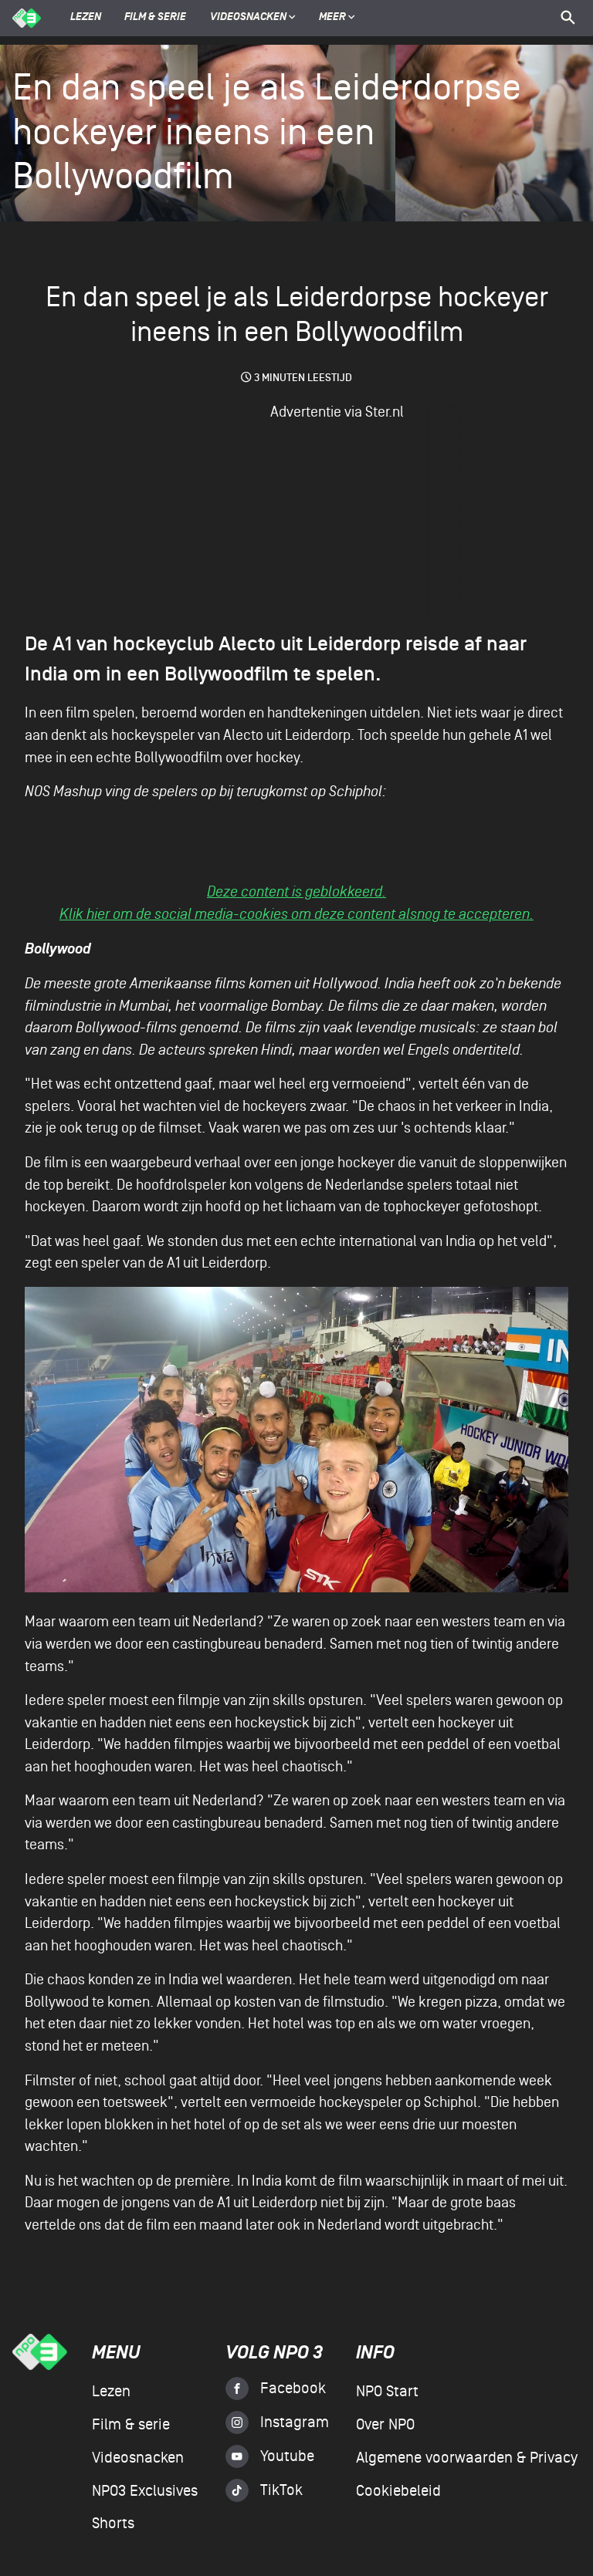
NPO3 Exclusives (145, 2491)
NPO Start (387, 2391)
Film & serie (155, 18)
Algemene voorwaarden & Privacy (467, 2457)
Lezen (85, 18)
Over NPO (385, 2424)
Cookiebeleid (398, 2491)
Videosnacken (248, 18)
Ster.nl (384, 411)
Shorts (113, 2523)
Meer (337, 18)
